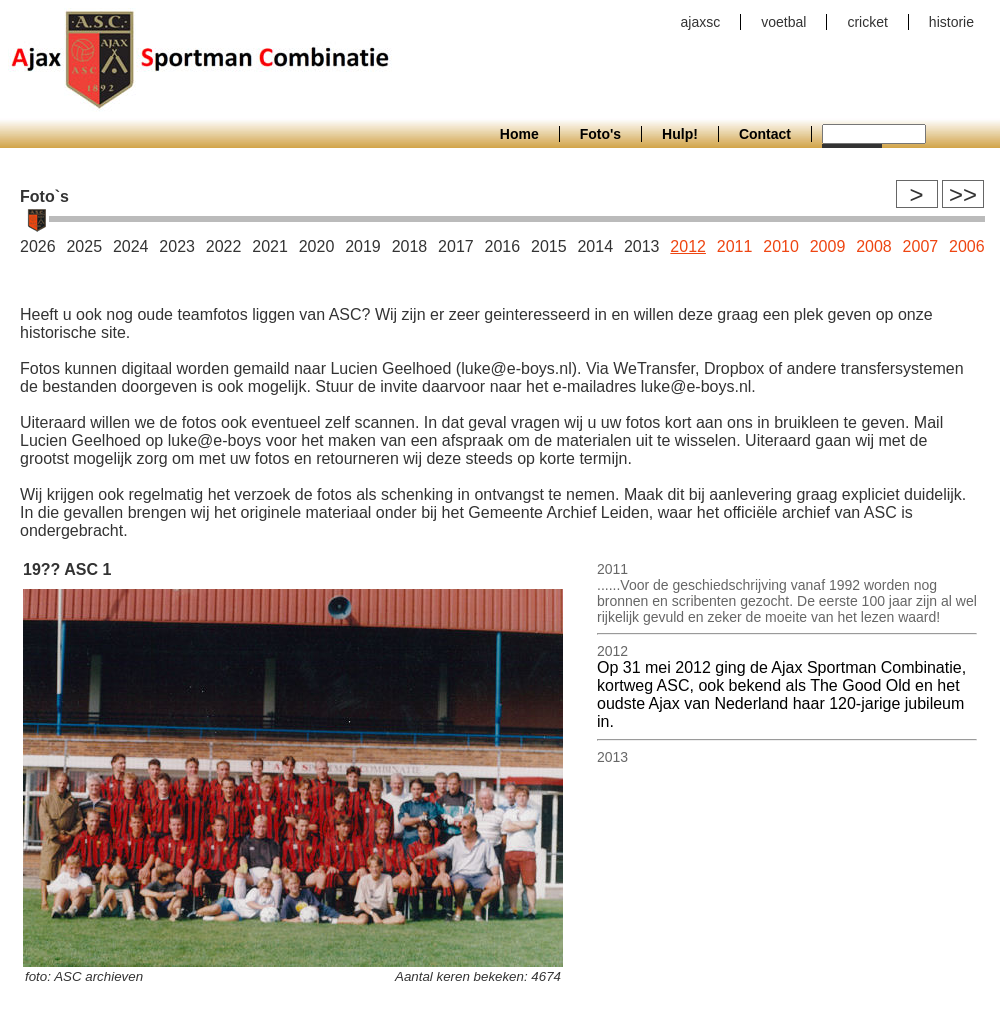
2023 (177, 246)
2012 (688, 246)
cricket (867, 22)
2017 (456, 246)
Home (519, 134)
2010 (781, 246)
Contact (765, 134)
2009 (828, 246)
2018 (410, 246)
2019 (363, 246)
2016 (503, 246)
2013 (642, 246)
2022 (224, 246)
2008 (874, 246)
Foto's (600, 134)
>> (963, 194)
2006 (967, 246)
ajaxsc (701, 22)
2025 (84, 246)
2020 (317, 246)
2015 (549, 246)
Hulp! (680, 134)
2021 (270, 246)
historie (951, 22)
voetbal (783, 22)
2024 (131, 246)
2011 (735, 246)
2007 (921, 246)
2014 (595, 246)
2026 (38, 246)
